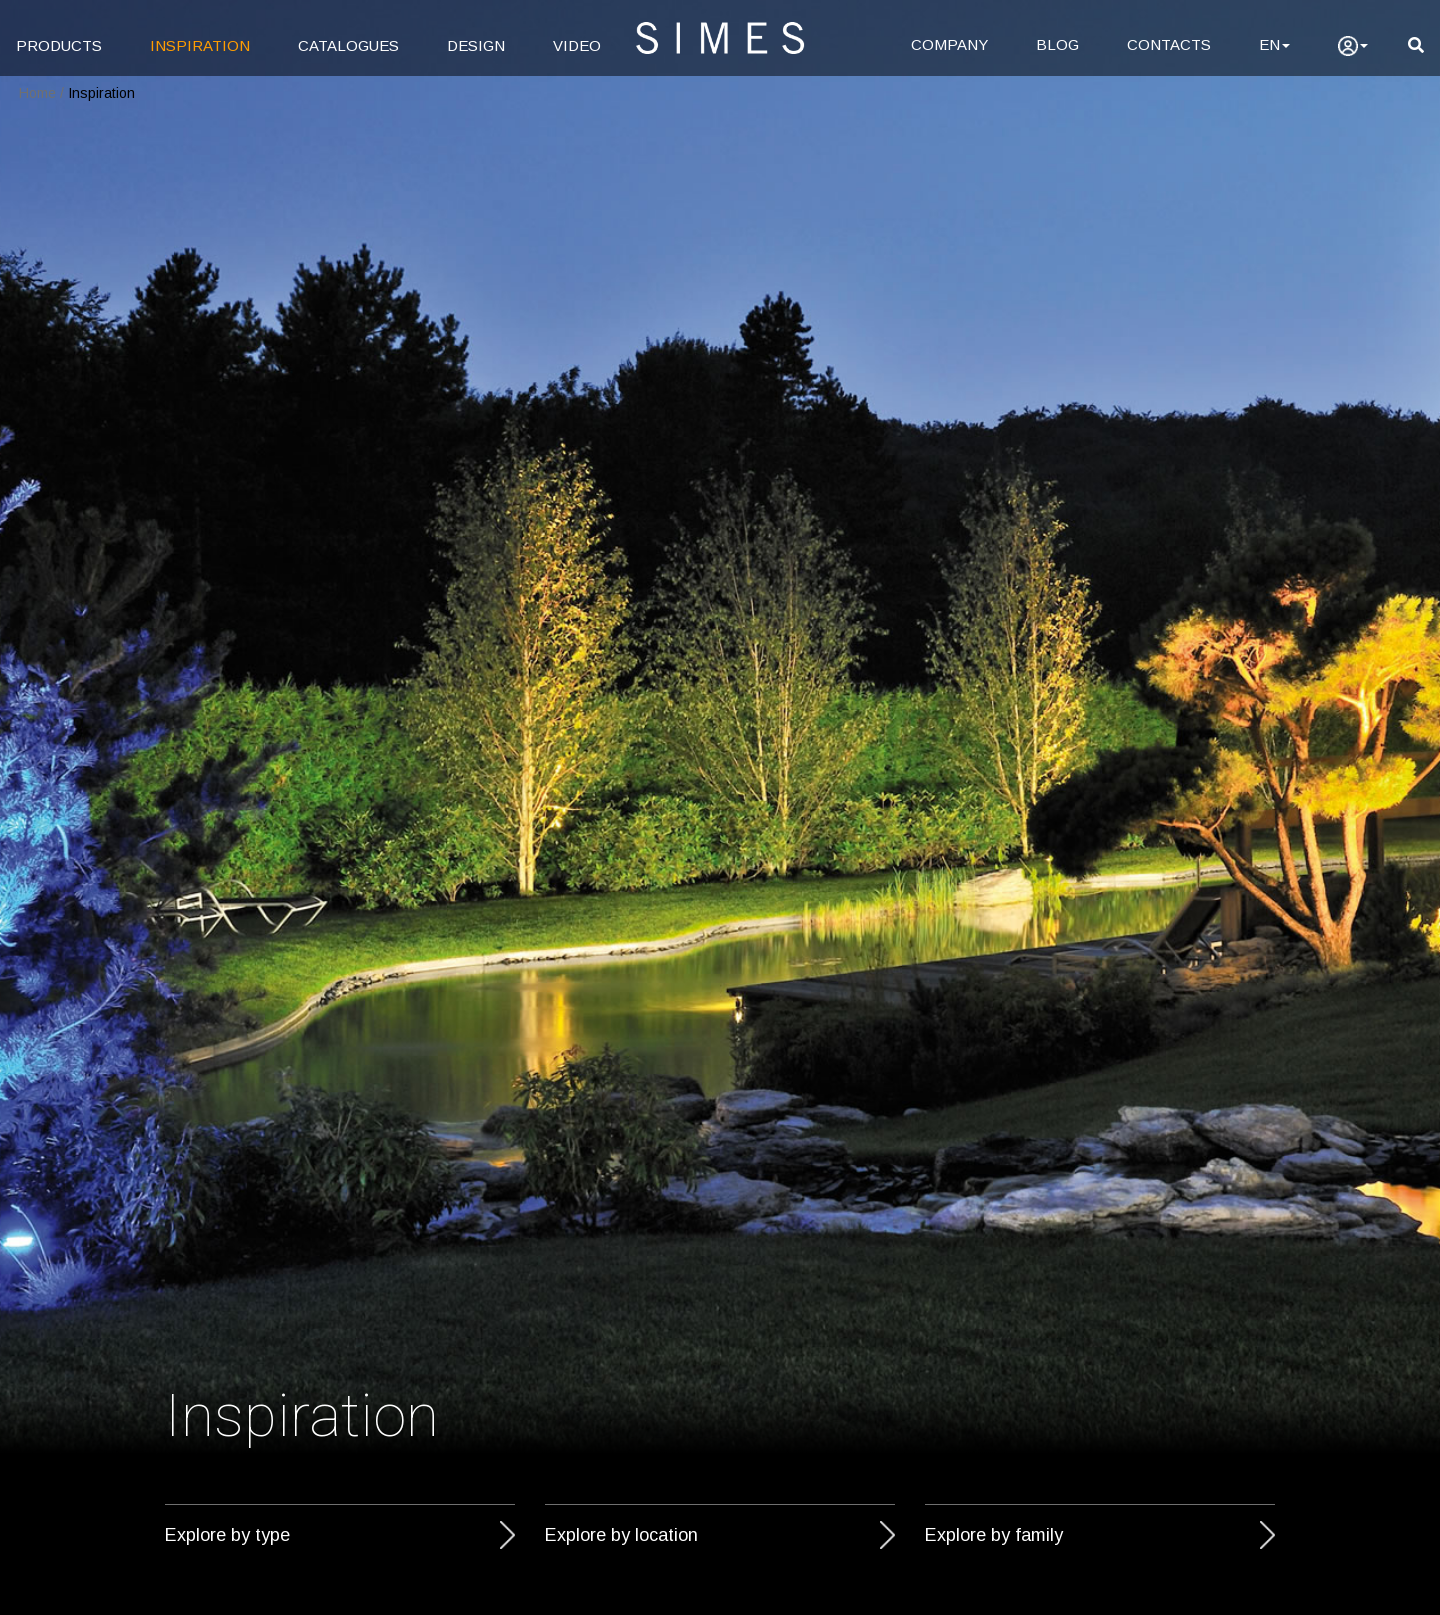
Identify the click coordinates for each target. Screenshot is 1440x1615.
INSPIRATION (200, 45)
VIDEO (577, 45)
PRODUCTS (59, 45)
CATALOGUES (348, 45)
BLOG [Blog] (1057, 44)
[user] (1353, 46)
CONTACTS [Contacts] (1169, 44)
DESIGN (476, 45)
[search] (1416, 45)
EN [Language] (1274, 44)
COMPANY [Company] (949, 44)
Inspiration (101, 93)
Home (37, 93)
